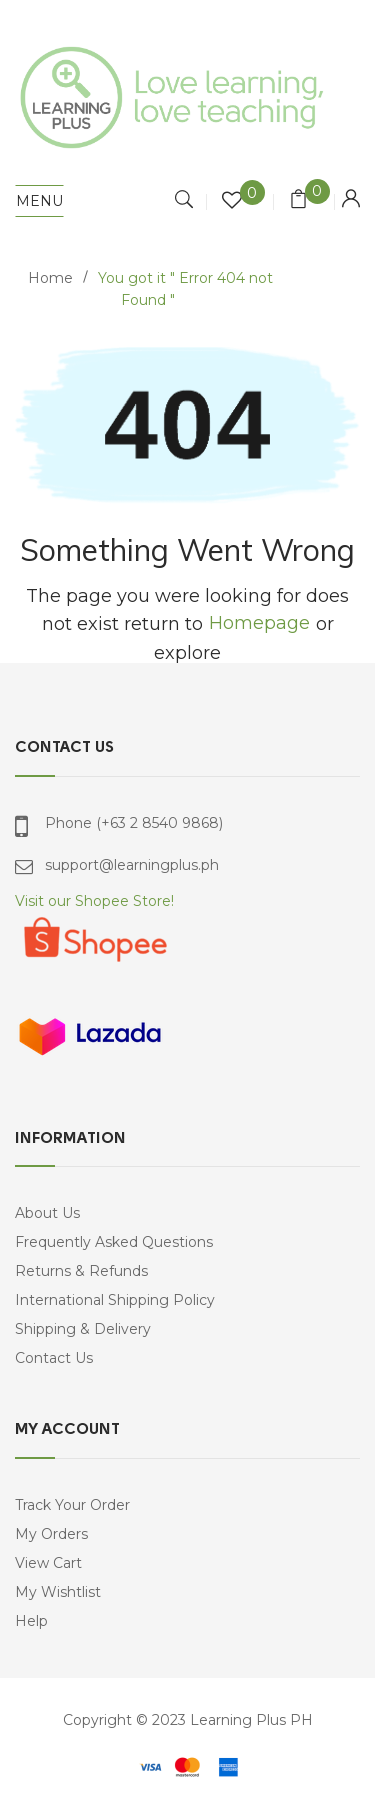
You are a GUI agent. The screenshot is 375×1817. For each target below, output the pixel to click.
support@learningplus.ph (132, 865)
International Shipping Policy (115, 1300)
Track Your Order (72, 1505)
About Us (47, 1213)
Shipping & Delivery (83, 1329)
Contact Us (54, 1358)
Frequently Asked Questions (114, 1242)
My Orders (51, 1534)
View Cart (48, 1563)
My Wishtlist (58, 1592)
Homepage (259, 623)
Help (31, 1621)
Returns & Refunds (81, 1271)
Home (50, 278)
